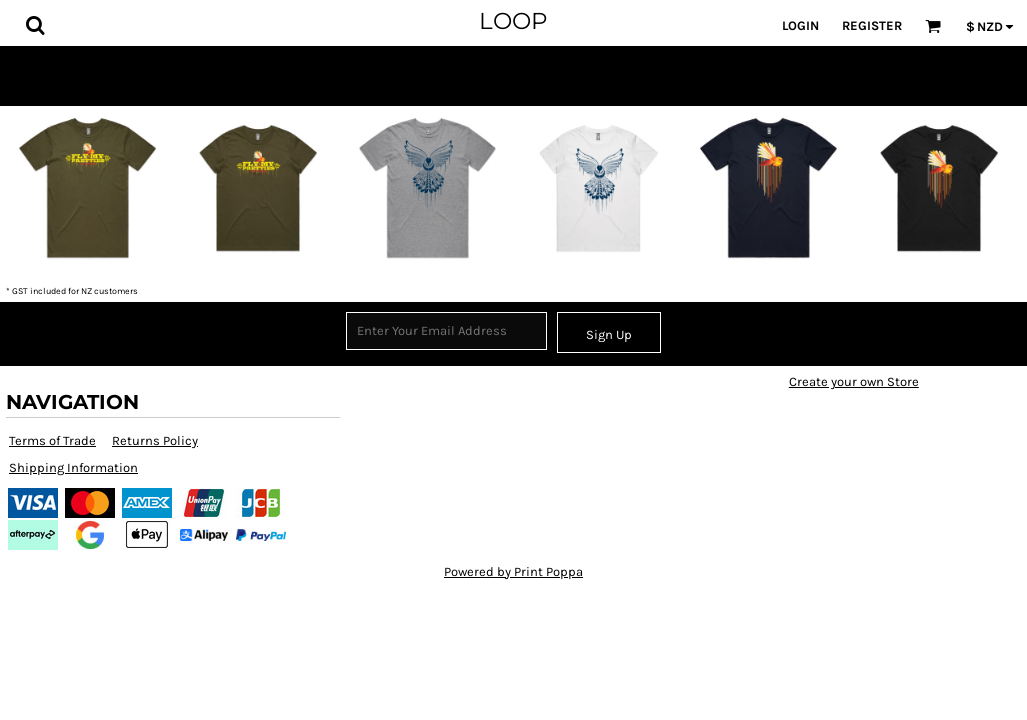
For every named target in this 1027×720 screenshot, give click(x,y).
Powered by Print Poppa (513, 571)
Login (800, 25)
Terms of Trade (52, 440)
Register (872, 25)
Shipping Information (73, 467)
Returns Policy (155, 440)
